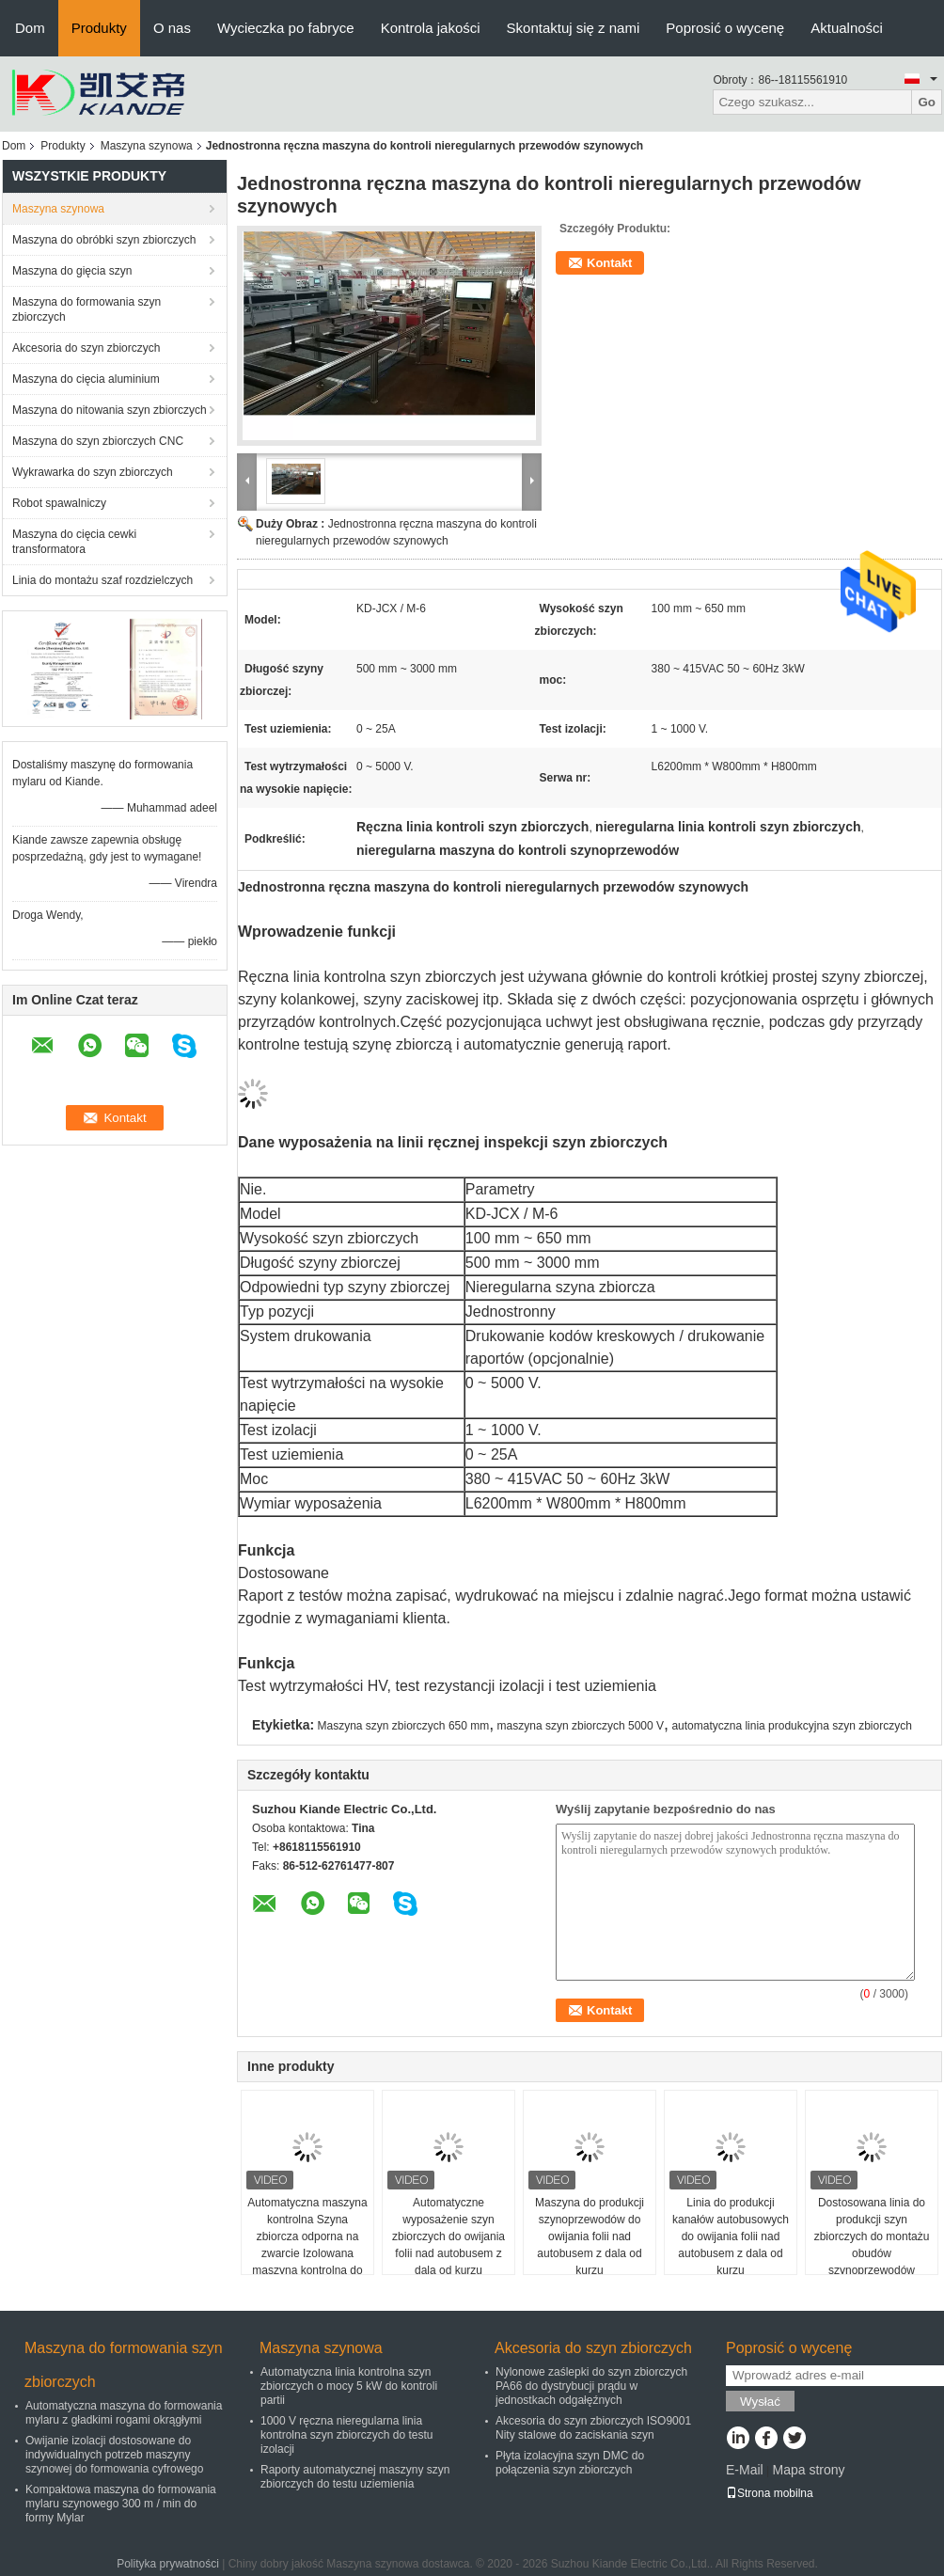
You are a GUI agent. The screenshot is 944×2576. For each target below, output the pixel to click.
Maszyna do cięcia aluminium (86, 379)
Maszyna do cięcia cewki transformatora (74, 542)
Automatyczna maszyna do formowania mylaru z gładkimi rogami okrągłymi (123, 2412)
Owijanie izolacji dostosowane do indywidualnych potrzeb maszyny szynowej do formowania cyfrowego (114, 2454)
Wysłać (760, 2401)
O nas (172, 28)
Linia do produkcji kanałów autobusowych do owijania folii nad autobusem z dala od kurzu (730, 2236)
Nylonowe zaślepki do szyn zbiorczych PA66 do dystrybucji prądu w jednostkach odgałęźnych (591, 2386)
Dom (30, 28)
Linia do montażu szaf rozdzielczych (102, 580)
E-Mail (744, 2469)
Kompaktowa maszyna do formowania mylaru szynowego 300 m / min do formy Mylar (120, 2503)
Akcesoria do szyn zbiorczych (86, 348)
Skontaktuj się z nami (573, 28)
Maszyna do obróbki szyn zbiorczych (104, 239)
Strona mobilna (769, 2493)
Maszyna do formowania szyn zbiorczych (86, 309)
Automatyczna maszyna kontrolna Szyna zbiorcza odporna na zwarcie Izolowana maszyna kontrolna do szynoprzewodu (307, 2245)
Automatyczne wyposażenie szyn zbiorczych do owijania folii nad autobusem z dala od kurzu (448, 2236)
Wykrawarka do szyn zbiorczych (92, 472)
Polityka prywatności (168, 2563)
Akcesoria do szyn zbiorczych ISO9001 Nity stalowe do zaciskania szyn (593, 2428)
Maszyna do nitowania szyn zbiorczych (109, 410)
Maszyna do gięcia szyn (72, 270)
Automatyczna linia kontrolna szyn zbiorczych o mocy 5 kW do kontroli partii (348, 2386)
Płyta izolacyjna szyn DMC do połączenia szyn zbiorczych (570, 2462)
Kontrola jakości (430, 28)
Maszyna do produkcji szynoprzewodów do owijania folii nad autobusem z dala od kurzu (589, 2236)
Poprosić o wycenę (725, 28)
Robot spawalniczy (59, 503)
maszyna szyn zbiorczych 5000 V (580, 1725)
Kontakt (609, 263)
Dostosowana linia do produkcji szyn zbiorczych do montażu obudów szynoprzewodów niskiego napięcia (872, 2245)
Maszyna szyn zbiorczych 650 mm (404, 1725)
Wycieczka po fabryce (285, 28)
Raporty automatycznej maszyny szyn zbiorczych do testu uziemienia (354, 2476)
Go (927, 102)
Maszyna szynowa (147, 145)
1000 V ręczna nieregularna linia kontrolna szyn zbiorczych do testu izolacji (346, 2435)
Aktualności (846, 28)
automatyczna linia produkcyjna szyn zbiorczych (791, 1725)
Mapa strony (808, 2469)
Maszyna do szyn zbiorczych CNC (97, 441)
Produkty (99, 28)
